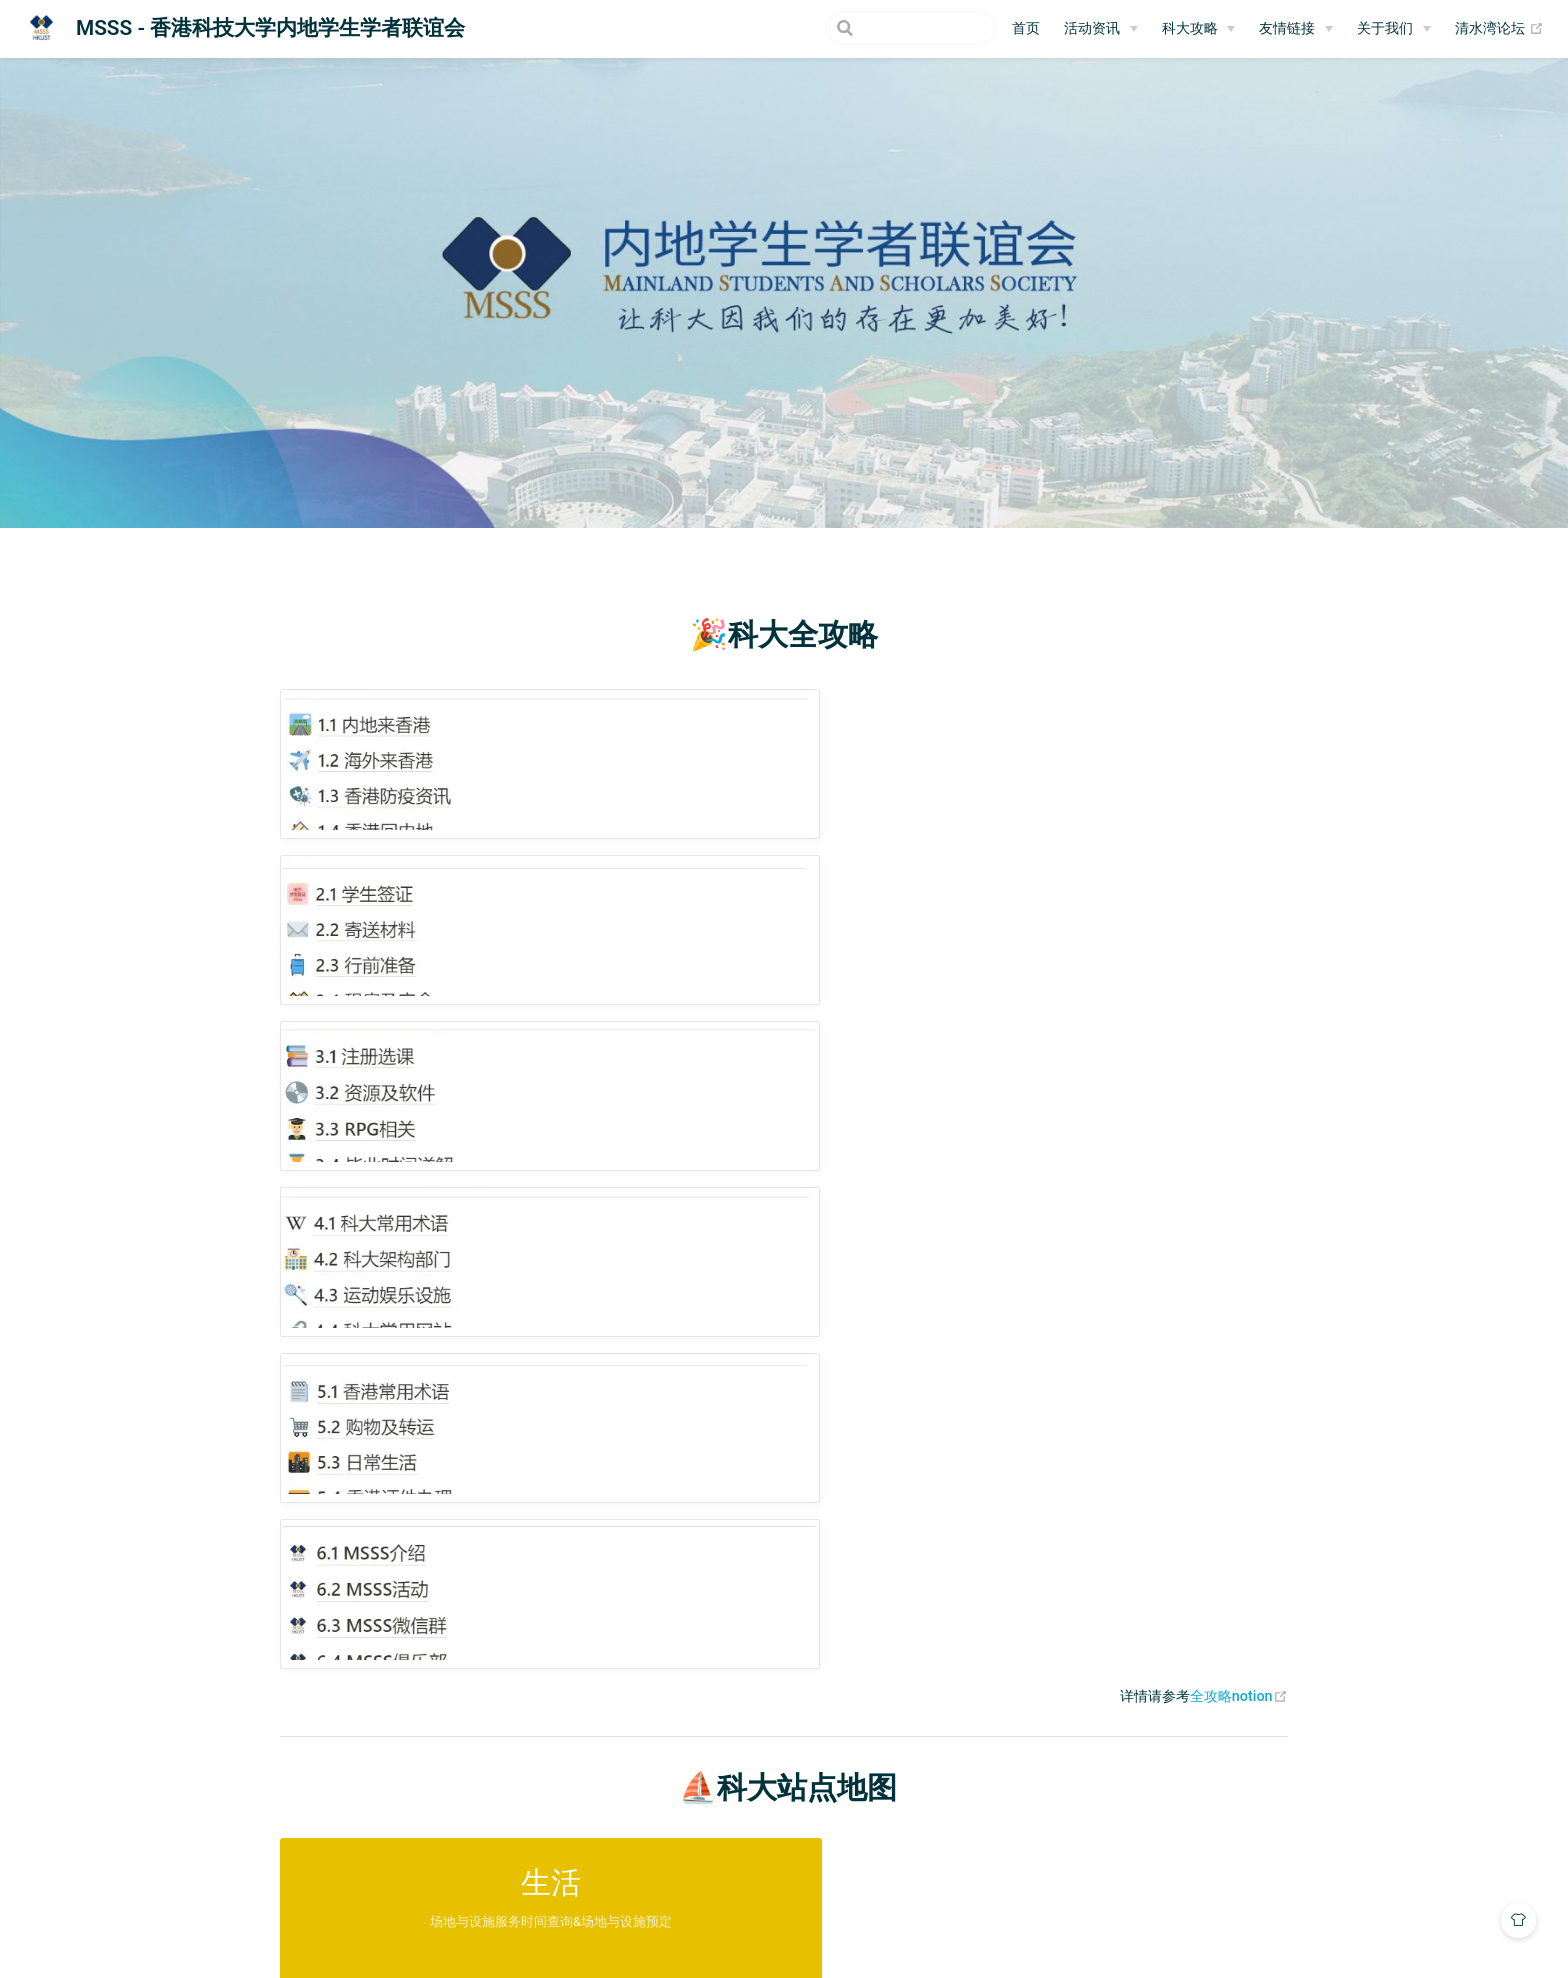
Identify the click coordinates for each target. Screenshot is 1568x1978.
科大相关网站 (1246, 1346)
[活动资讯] (1101, 29)
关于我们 (1385, 28)
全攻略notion (1239, 1032)
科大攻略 (1190, 28)
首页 (1026, 28)
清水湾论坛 (1499, 29)
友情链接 (1287, 28)
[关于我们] (1394, 29)
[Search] (895, 28)
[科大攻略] (1199, 29)
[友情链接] (1296, 29)
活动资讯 (1092, 28)
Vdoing (641, 1926)
